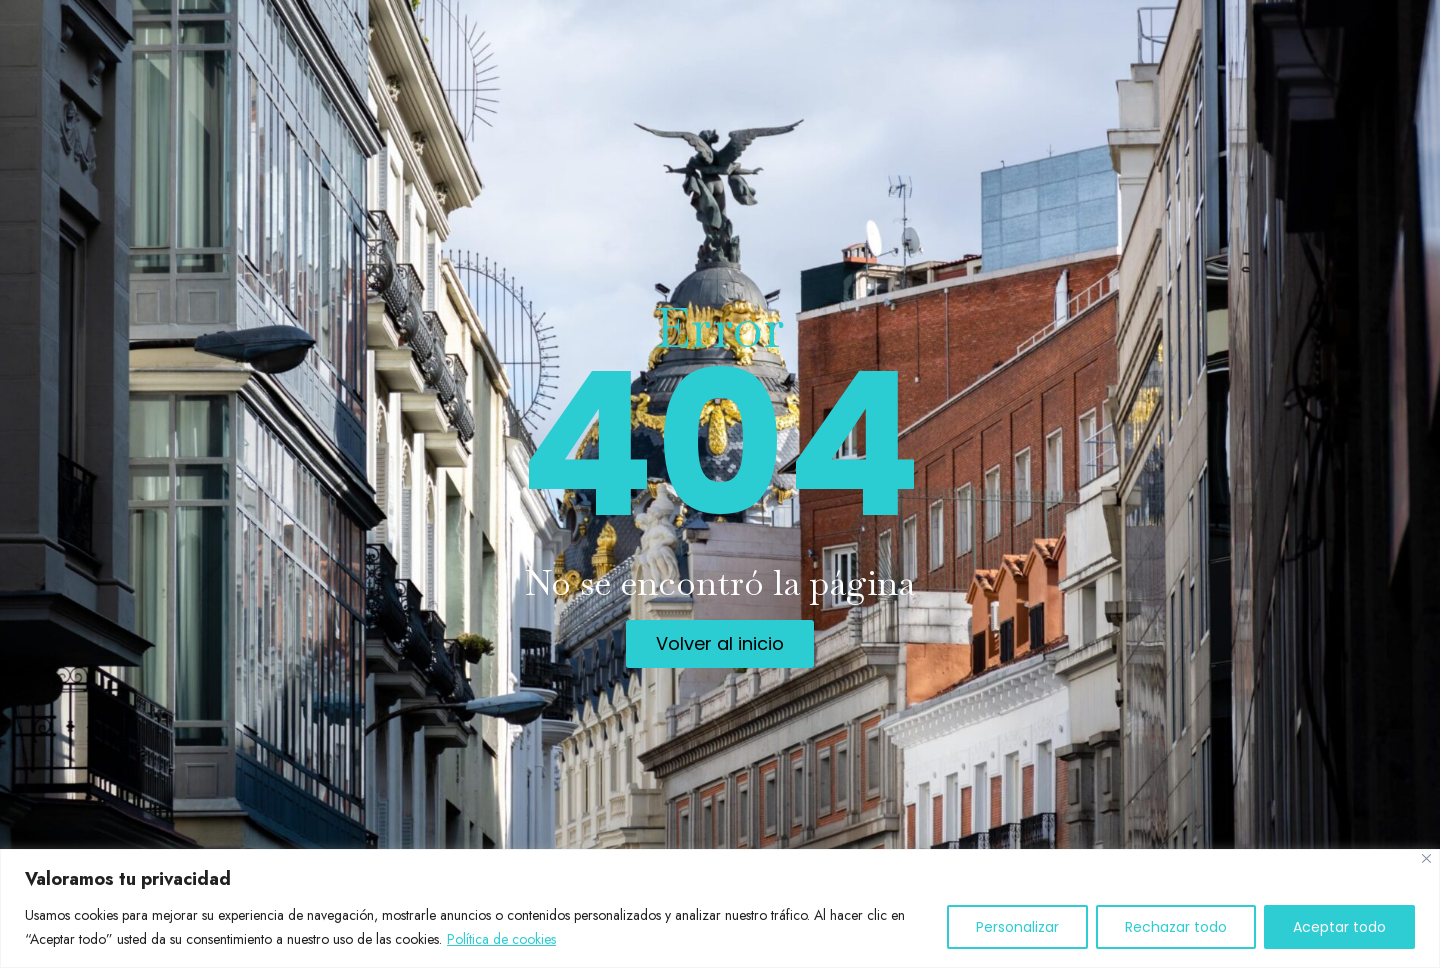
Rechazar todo (1176, 927)
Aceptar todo (1339, 927)
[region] (720, 908)
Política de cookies (501, 939)
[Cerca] (1426, 858)
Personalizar (1017, 927)
